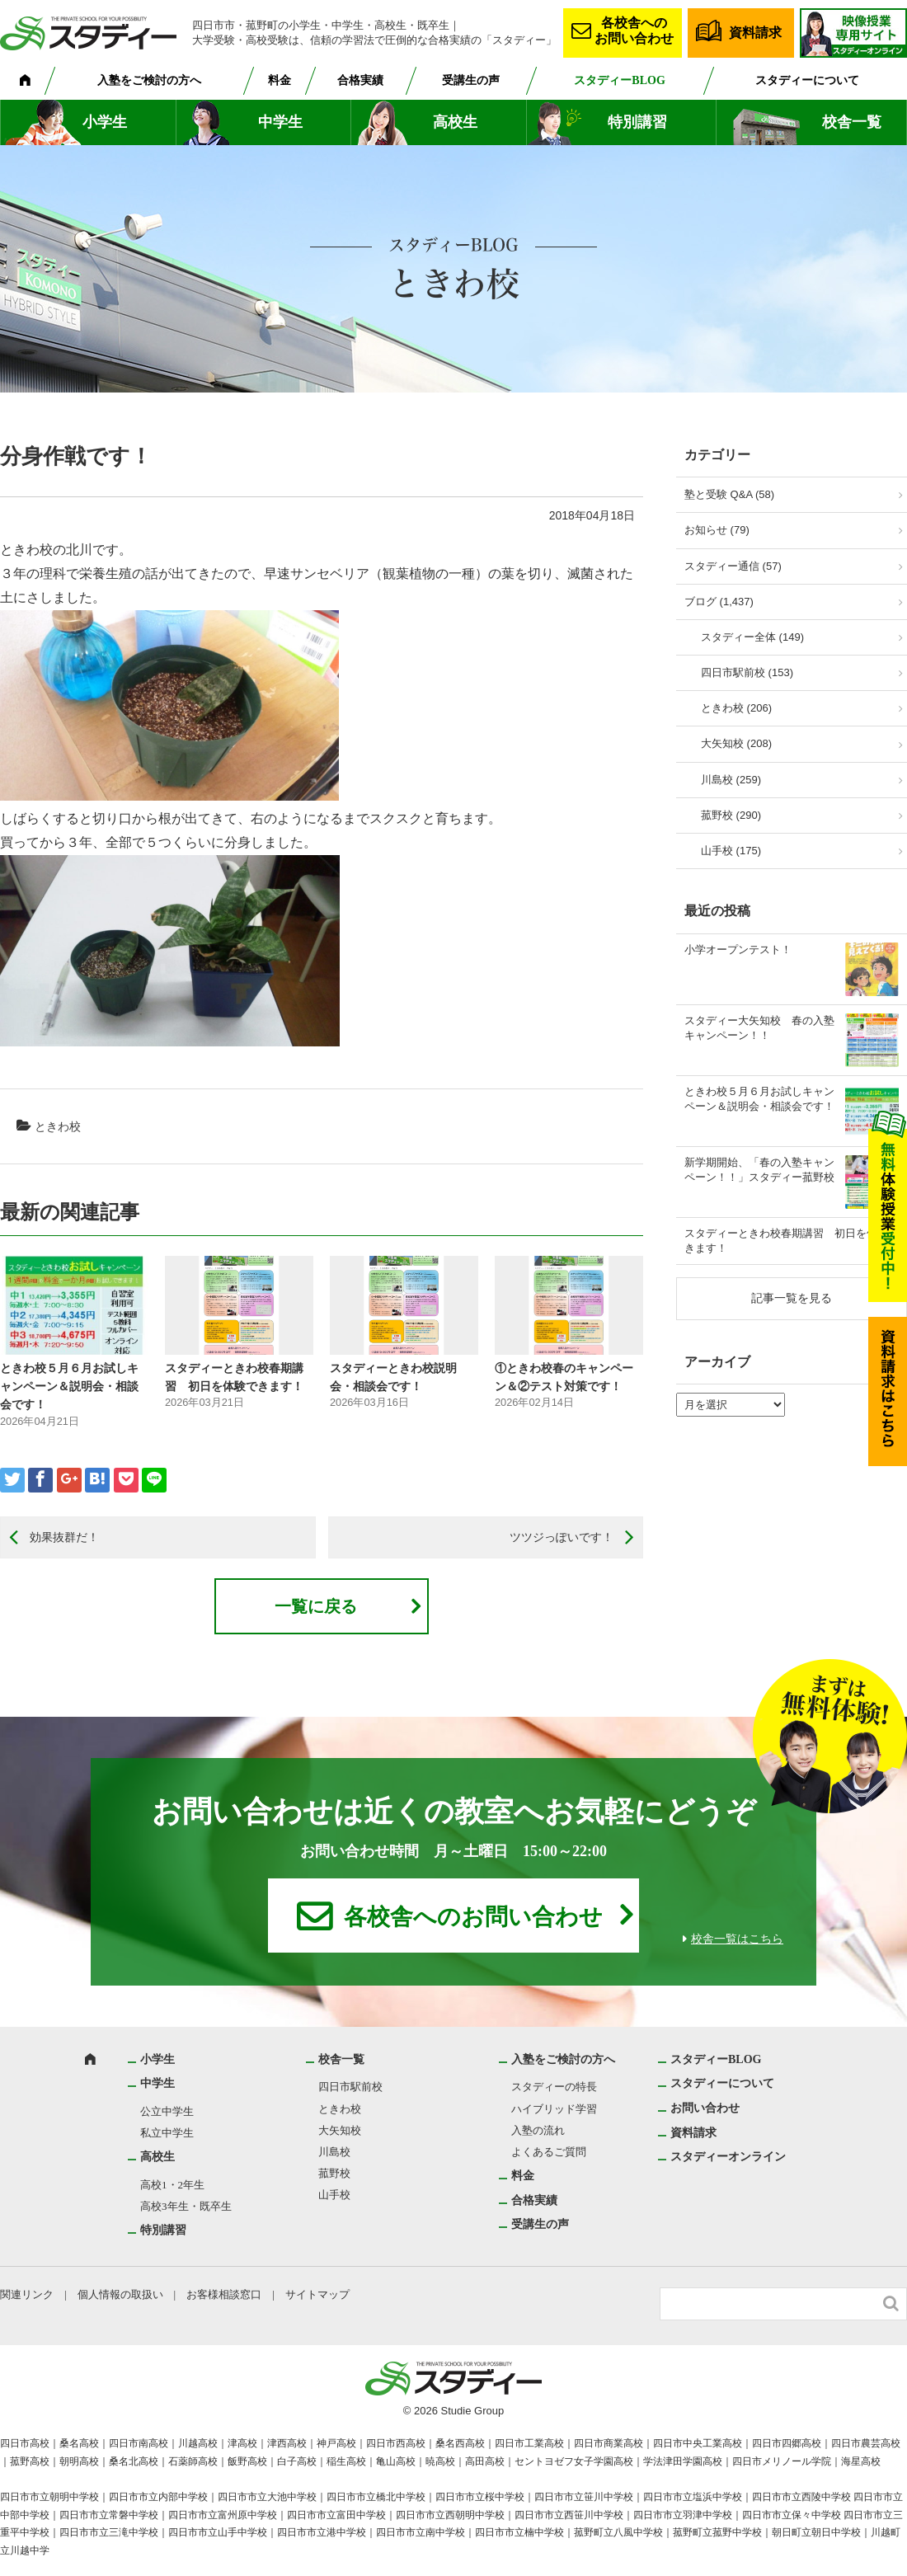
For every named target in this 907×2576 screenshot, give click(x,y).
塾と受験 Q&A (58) (729, 494)
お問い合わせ (705, 2108)
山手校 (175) (731, 850)
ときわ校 (58, 1126)
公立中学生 (167, 2111)
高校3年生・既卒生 (186, 2206)
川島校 (334, 2152)
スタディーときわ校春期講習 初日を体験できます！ (791, 1240)
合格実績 (360, 80)
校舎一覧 (851, 122)
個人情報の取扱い (120, 2294)
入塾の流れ (538, 2130)
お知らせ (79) (717, 530)
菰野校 (334, 2173)
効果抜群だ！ (64, 1537)
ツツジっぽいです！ (561, 1537)
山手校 (334, 2194)
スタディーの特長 (554, 2086)
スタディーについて (807, 80)
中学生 (280, 122)
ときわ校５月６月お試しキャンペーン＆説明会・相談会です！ (69, 1386)
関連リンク (27, 2294)
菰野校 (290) (731, 815)
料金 (279, 80)
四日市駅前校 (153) (747, 672)
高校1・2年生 (172, 2185)
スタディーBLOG (619, 80)
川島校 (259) (731, 779)
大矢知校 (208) (736, 743)
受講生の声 (471, 80)
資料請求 (755, 33)
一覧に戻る (316, 1606)
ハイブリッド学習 (554, 2109)
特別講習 (637, 122)
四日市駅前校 (350, 2086)
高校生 (455, 122)
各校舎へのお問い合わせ (634, 30)
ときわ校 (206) (736, 708)
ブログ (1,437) (719, 601)
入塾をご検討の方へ (149, 80)
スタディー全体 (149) (752, 637)
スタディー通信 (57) (733, 566)
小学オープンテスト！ (738, 949)
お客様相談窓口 (223, 2294)
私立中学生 (167, 2133)
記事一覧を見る (791, 1297)
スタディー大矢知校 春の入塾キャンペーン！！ (759, 1027)
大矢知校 (339, 2130)
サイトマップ (317, 2294)
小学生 (104, 122)
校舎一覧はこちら (737, 1939)
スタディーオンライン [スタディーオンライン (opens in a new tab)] (728, 2157)
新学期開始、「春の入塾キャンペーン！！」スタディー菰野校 (759, 1169)
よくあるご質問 (548, 2152)
